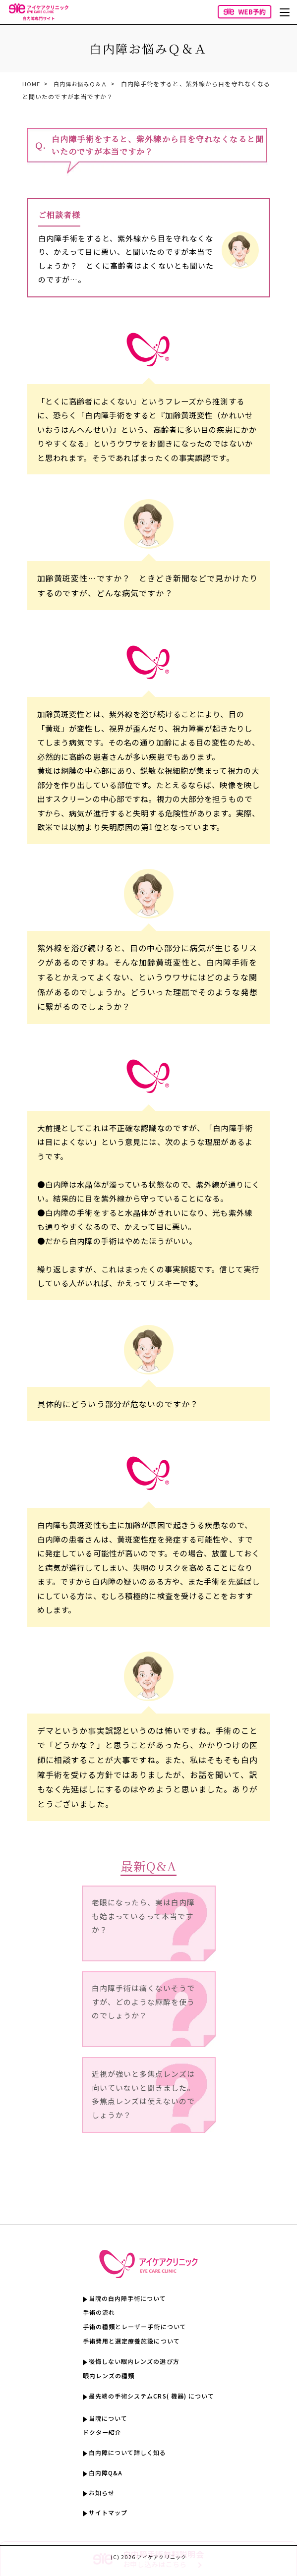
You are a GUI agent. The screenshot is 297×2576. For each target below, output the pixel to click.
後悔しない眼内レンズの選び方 (132, 2362)
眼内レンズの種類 (105, 2377)
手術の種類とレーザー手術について (133, 2327)
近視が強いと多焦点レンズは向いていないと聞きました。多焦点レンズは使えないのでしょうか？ (142, 2096)
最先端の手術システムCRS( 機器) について (151, 2398)
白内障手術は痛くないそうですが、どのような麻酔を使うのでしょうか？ (142, 2002)
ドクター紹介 (98, 2435)
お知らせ (97, 2498)
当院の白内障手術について (125, 2298)
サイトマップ (104, 2518)
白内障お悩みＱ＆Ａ (83, 83)
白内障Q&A (101, 2477)
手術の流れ (95, 2313)
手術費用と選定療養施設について (129, 2342)
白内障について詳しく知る (125, 2456)
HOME (31, 83)
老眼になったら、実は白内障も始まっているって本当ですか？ (142, 1917)
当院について (104, 2421)
